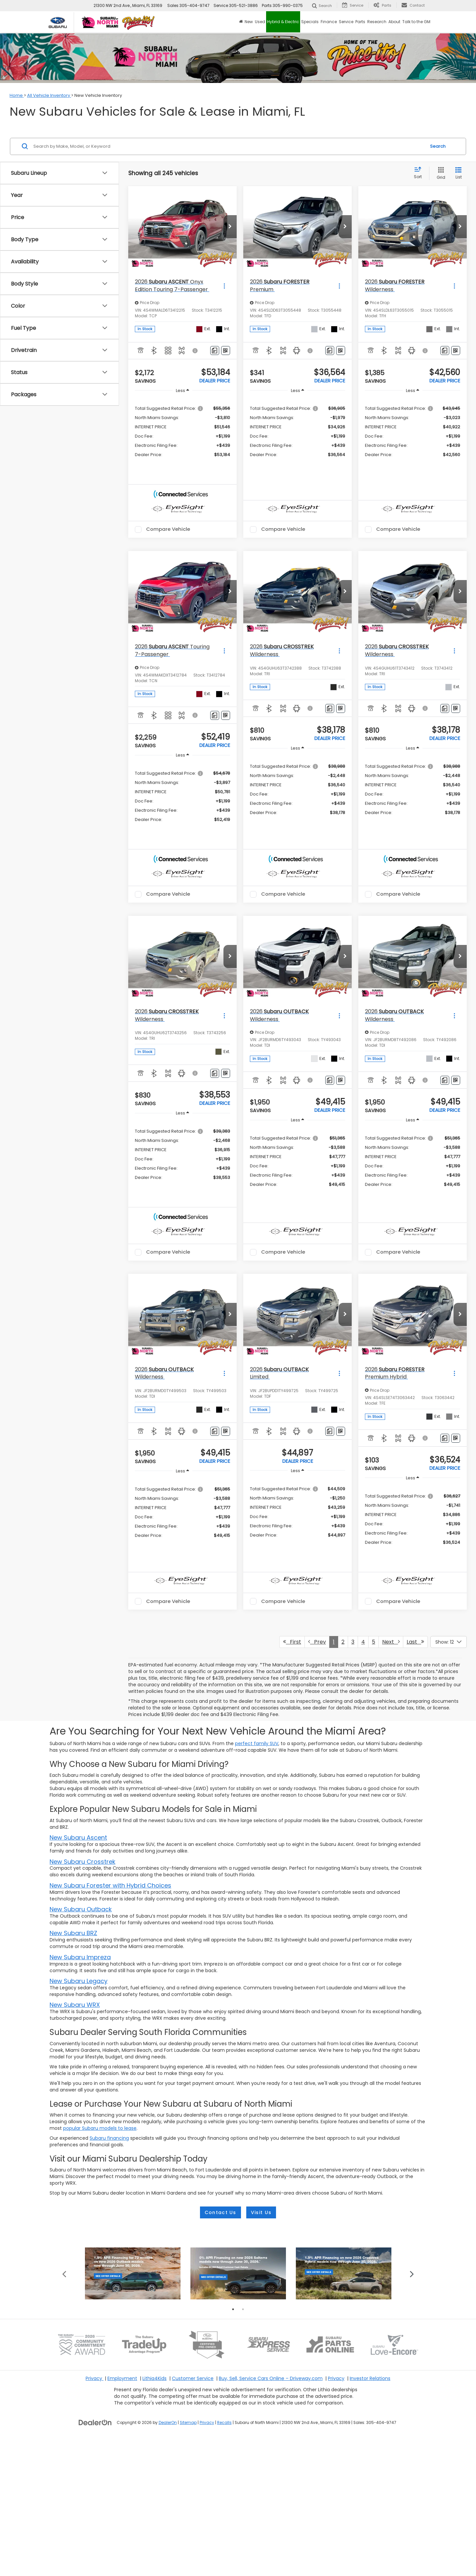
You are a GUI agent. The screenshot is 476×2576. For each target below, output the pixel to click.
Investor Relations (370, 2515)
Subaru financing (109, 2192)
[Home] (241, 21)
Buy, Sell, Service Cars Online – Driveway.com (271, 2515)
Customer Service (193, 2515)
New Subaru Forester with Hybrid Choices (110, 1939)
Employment (122, 2515)
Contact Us (220, 2266)
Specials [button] (310, 21)
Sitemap (188, 2559)
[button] (230, 226)
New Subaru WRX (75, 2059)
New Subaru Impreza (80, 2011)
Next (391, 1696)
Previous (64, 2410)
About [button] (394, 21)
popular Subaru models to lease (100, 2182)
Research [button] (376, 21)
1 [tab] (233, 2446)
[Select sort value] (420, 173)
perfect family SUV (256, 1797)
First (292, 1696)
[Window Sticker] (225, 350)
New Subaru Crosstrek (82, 1916)
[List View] (458, 173)
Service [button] (346, 21)
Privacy (94, 2515)
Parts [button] (360, 21)
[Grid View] (439, 173)
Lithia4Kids (154, 2515)
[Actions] (224, 286)
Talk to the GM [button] (416, 21)
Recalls (224, 2559)
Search (438, 146)
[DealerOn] (95, 2559)
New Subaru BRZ (73, 1987)
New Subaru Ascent (78, 1892)
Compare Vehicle (168, 543)
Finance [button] (329, 21)
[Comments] (214, 350)
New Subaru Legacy (78, 2035)
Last (415, 1696)
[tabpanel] (132, 2410)
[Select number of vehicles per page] (448, 1696)
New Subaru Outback (81, 1963)
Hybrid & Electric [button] (283, 21)
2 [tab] (243, 2446)
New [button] (249, 21)
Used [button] (260, 21)
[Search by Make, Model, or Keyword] (228, 146)
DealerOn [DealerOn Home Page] (168, 2559)
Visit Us (261, 2266)
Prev (317, 1696)
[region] (182, 431)
